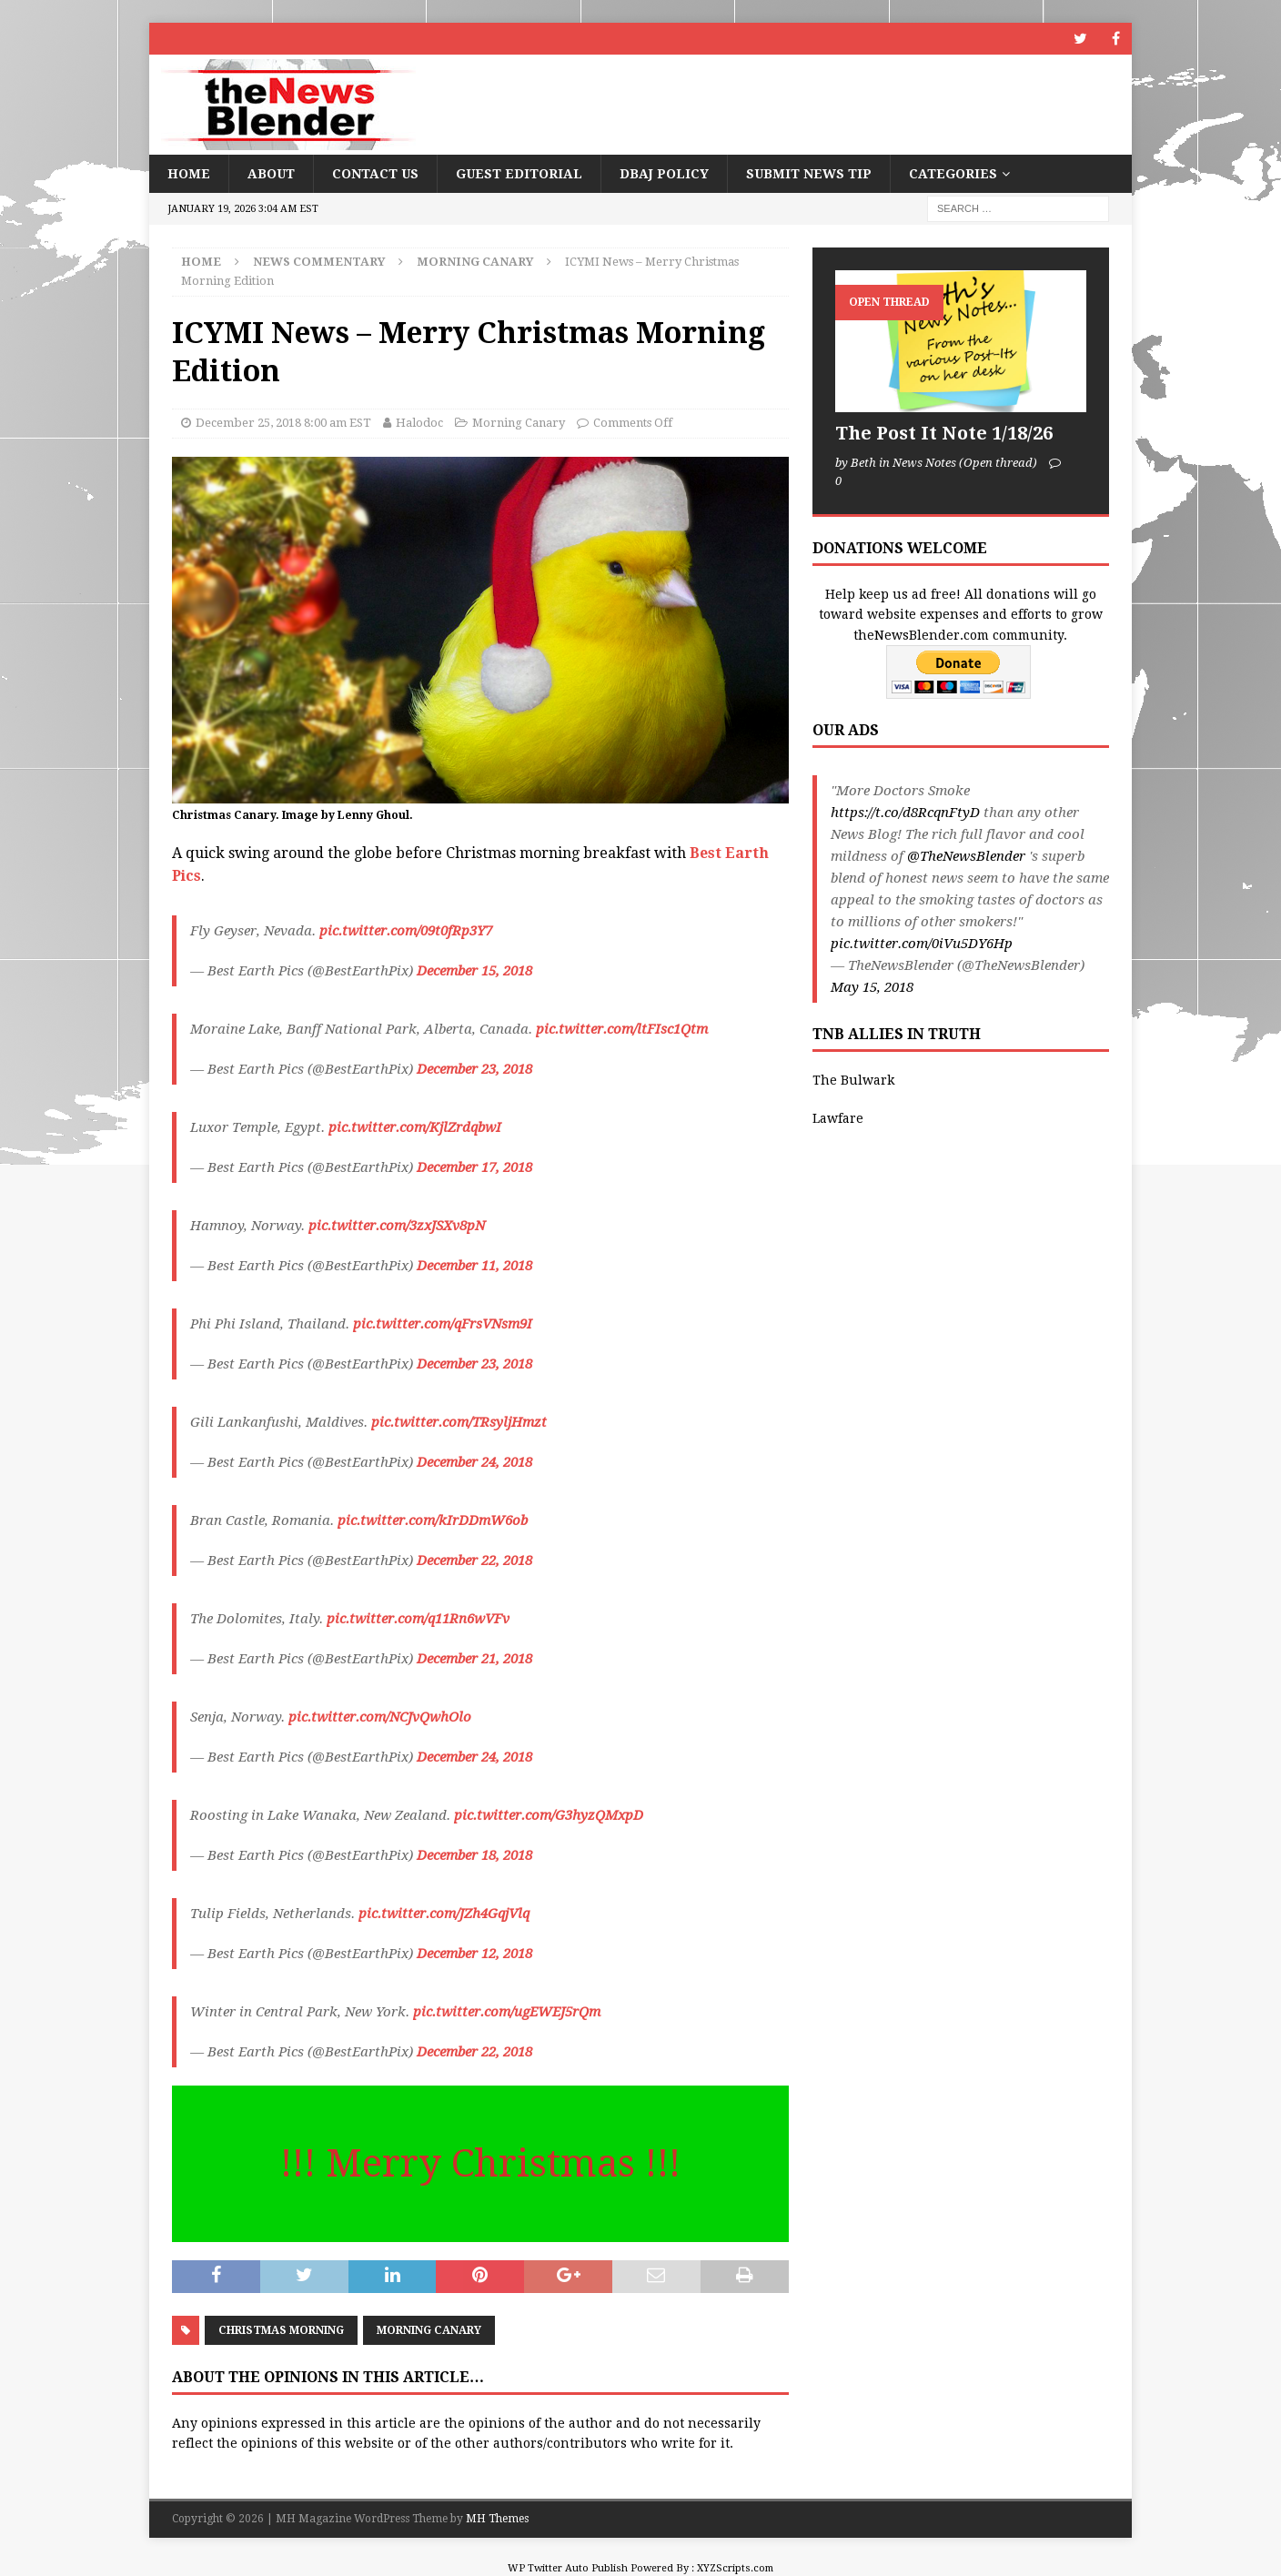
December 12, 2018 (474, 1953)
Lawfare (837, 1118)
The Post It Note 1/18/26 (944, 433)
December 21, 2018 (474, 1659)
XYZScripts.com (735, 2568)
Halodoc (419, 422)
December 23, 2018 (474, 1069)
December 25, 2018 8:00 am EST (283, 422)
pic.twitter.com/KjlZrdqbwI (414, 1127)
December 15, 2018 (474, 971)
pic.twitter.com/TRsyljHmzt (459, 1422)
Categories (953, 174)
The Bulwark (853, 1080)
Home (188, 174)
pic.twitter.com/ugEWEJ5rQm (506, 2012)
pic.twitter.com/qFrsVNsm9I (442, 1324)
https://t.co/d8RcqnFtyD (905, 812)
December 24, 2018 (474, 1462)
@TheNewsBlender (966, 856)
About (271, 174)
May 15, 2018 (872, 987)
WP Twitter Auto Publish (568, 2568)
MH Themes (497, 2518)
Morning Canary (518, 422)
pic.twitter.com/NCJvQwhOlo (379, 1717)
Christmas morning (281, 2330)
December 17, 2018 (474, 1167)
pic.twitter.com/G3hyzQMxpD (548, 1815)
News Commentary (319, 261)
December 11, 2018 (474, 1266)
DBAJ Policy (664, 174)
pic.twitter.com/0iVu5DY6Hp (922, 943)
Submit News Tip (809, 174)
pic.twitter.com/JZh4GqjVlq (444, 1913)
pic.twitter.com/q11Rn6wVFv (418, 1619)
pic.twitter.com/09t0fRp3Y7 (405, 931)
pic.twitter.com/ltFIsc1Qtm (622, 1029)
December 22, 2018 (474, 1560)
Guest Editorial (519, 174)
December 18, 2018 (474, 1855)
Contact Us (375, 174)
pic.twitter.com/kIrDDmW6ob (433, 1520)
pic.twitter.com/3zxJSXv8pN (396, 1225)
